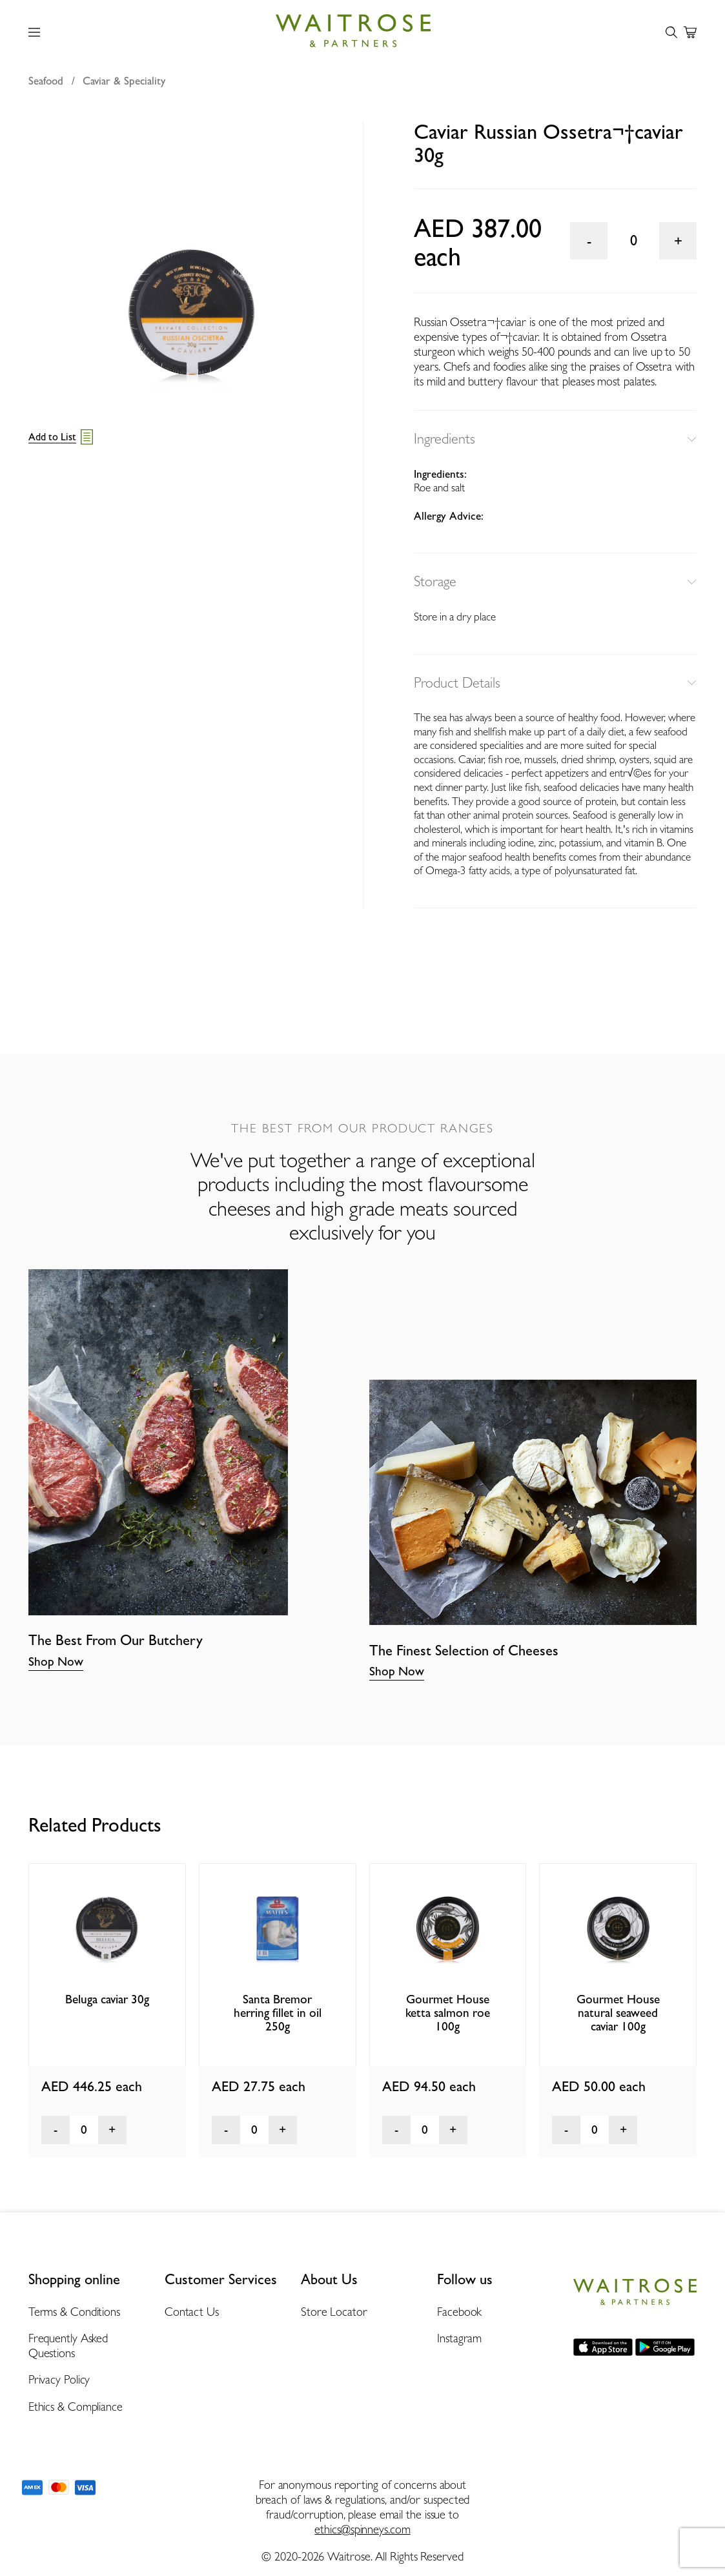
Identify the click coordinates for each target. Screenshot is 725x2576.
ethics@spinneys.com (362, 2529)
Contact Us (192, 2311)
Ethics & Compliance (75, 2406)
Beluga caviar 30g (107, 1999)
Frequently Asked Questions (68, 2345)
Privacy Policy (59, 2379)
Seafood (45, 80)
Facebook (459, 2311)
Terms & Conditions (74, 2311)
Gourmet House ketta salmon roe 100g (447, 2013)
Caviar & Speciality (124, 80)
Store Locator (334, 2311)
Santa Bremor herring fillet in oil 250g (278, 2013)
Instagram (459, 2338)
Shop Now (55, 1661)
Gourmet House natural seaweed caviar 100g (618, 2013)
